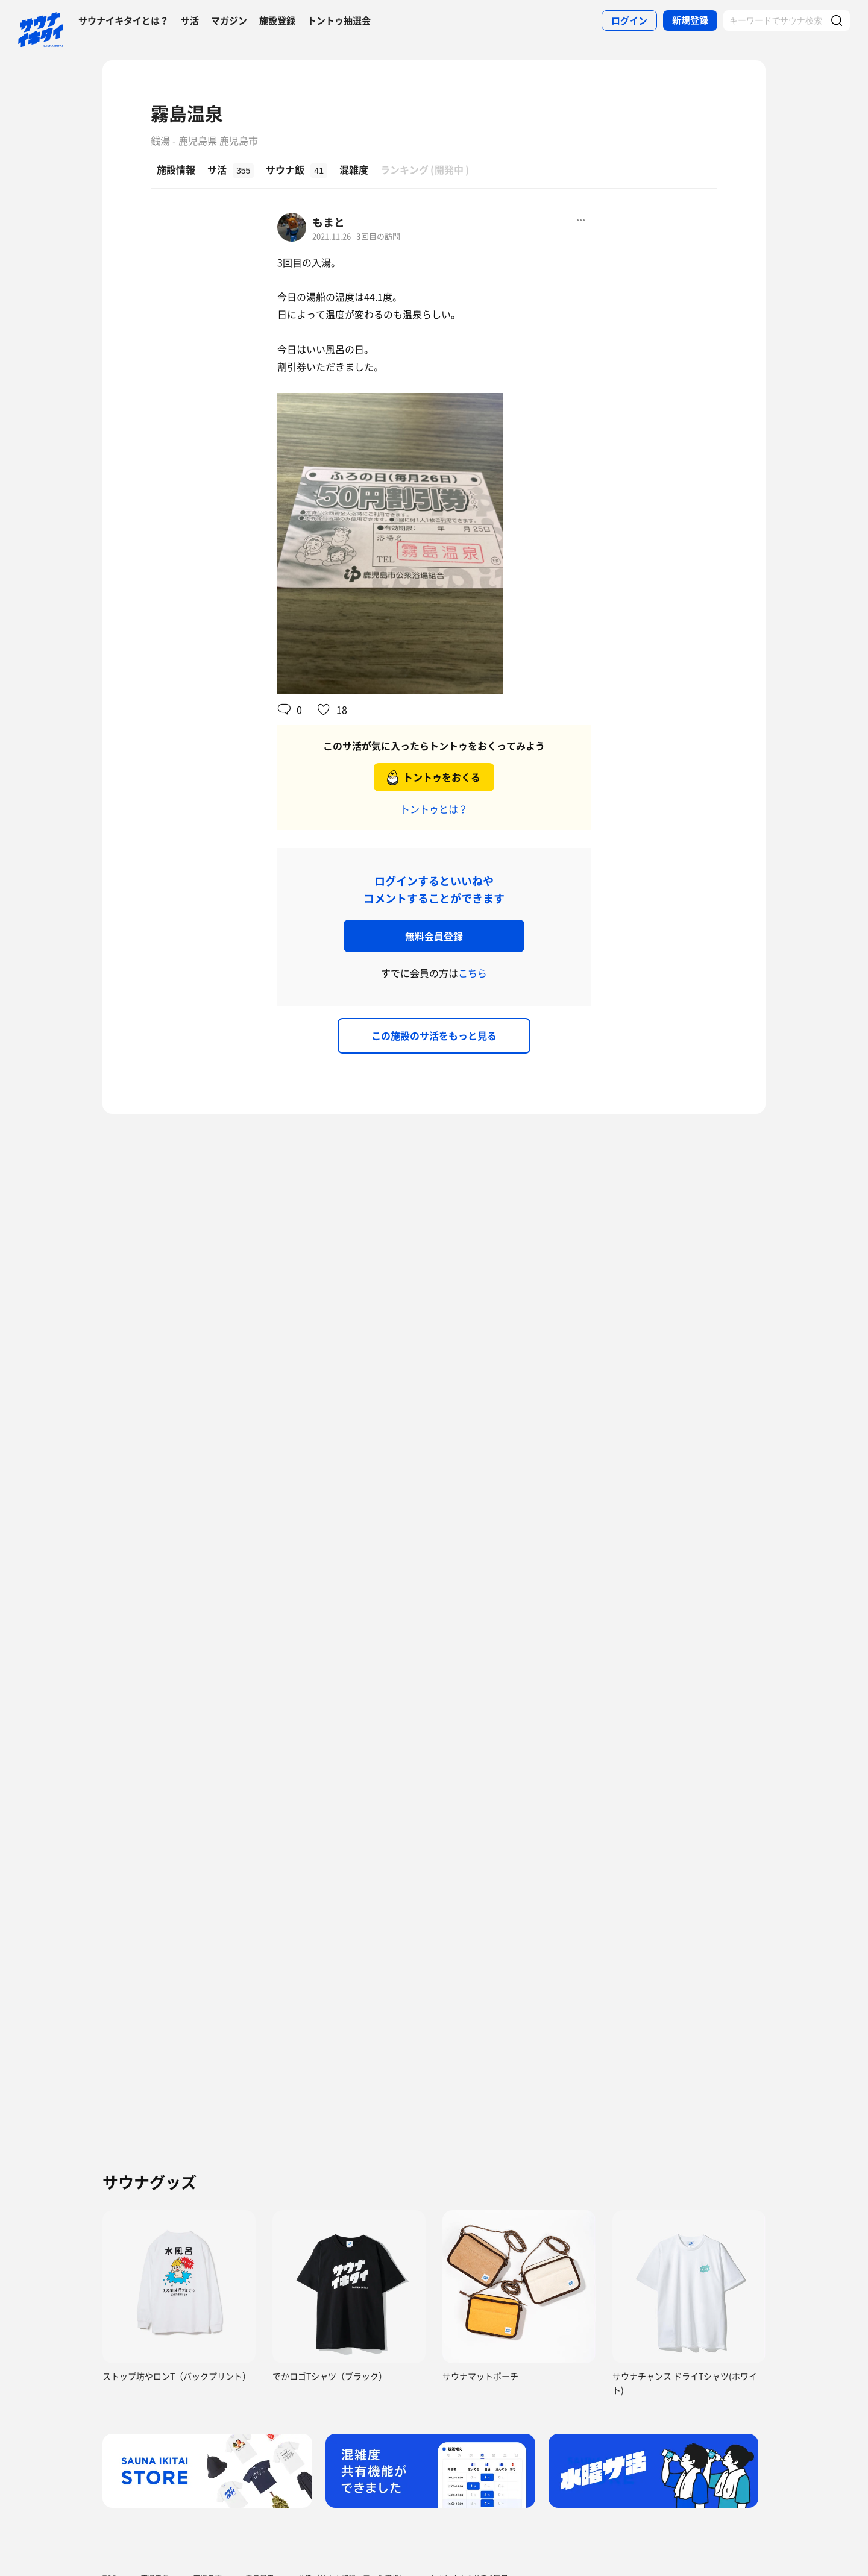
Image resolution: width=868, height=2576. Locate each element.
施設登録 (277, 20)
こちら (472, 973)
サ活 (190, 20)
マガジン (229, 20)
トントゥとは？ (434, 809)
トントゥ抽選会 (339, 20)
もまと (328, 222)
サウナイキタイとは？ (123, 20)
